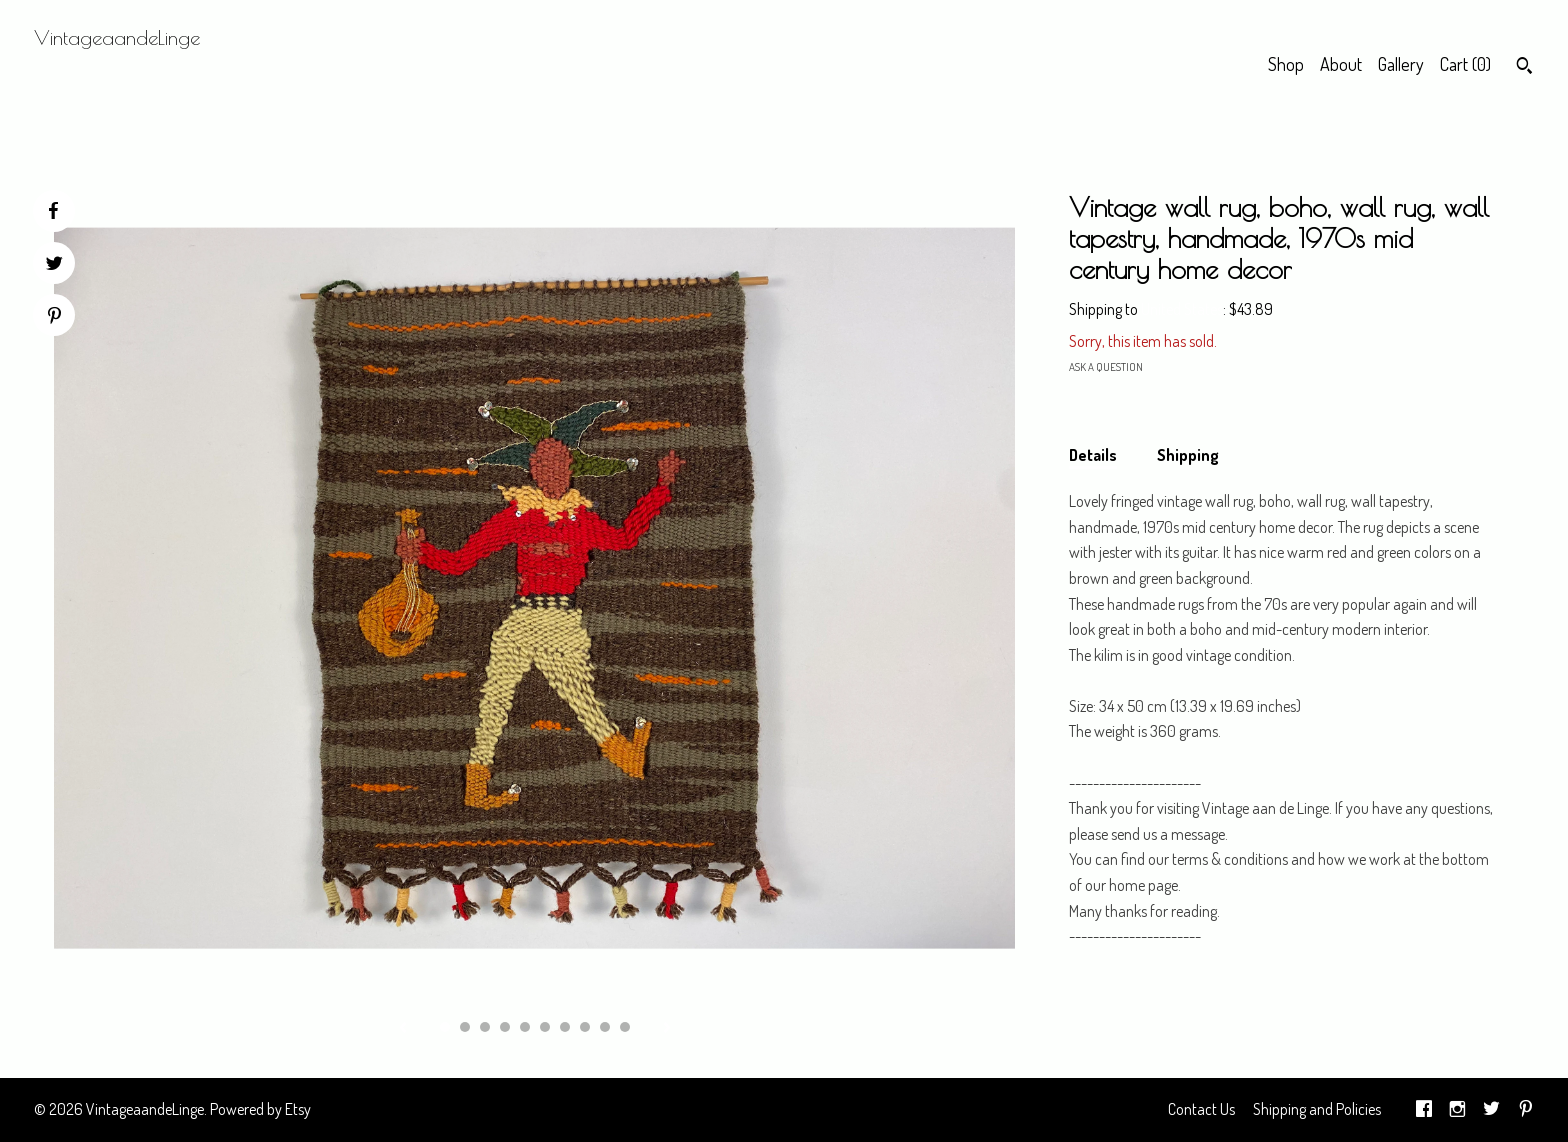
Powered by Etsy (260, 1109)
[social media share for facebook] (53, 211)
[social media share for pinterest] (54, 317)
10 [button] (625, 1027)
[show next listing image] (667, 1029)
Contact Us (1201, 1109)
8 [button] (585, 1027)
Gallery (1401, 64)
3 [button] (485, 1027)
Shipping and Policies (1317, 1109)
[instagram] (1457, 1110)
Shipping (1188, 455)
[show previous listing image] (403, 1029)
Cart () (1465, 64)
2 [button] (465, 1027)
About (1341, 64)
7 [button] (565, 1027)
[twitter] (1491, 1110)
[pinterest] (1526, 1110)
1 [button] (445, 1027)
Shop (1286, 64)
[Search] (1524, 68)
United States (1182, 309)
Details (1093, 455)
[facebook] (1424, 1110)
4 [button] (505, 1027)
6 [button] (545, 1027)
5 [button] (525, 1027)
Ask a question (1106, 367)
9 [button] (605, 1027)
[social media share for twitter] (54, 265)
